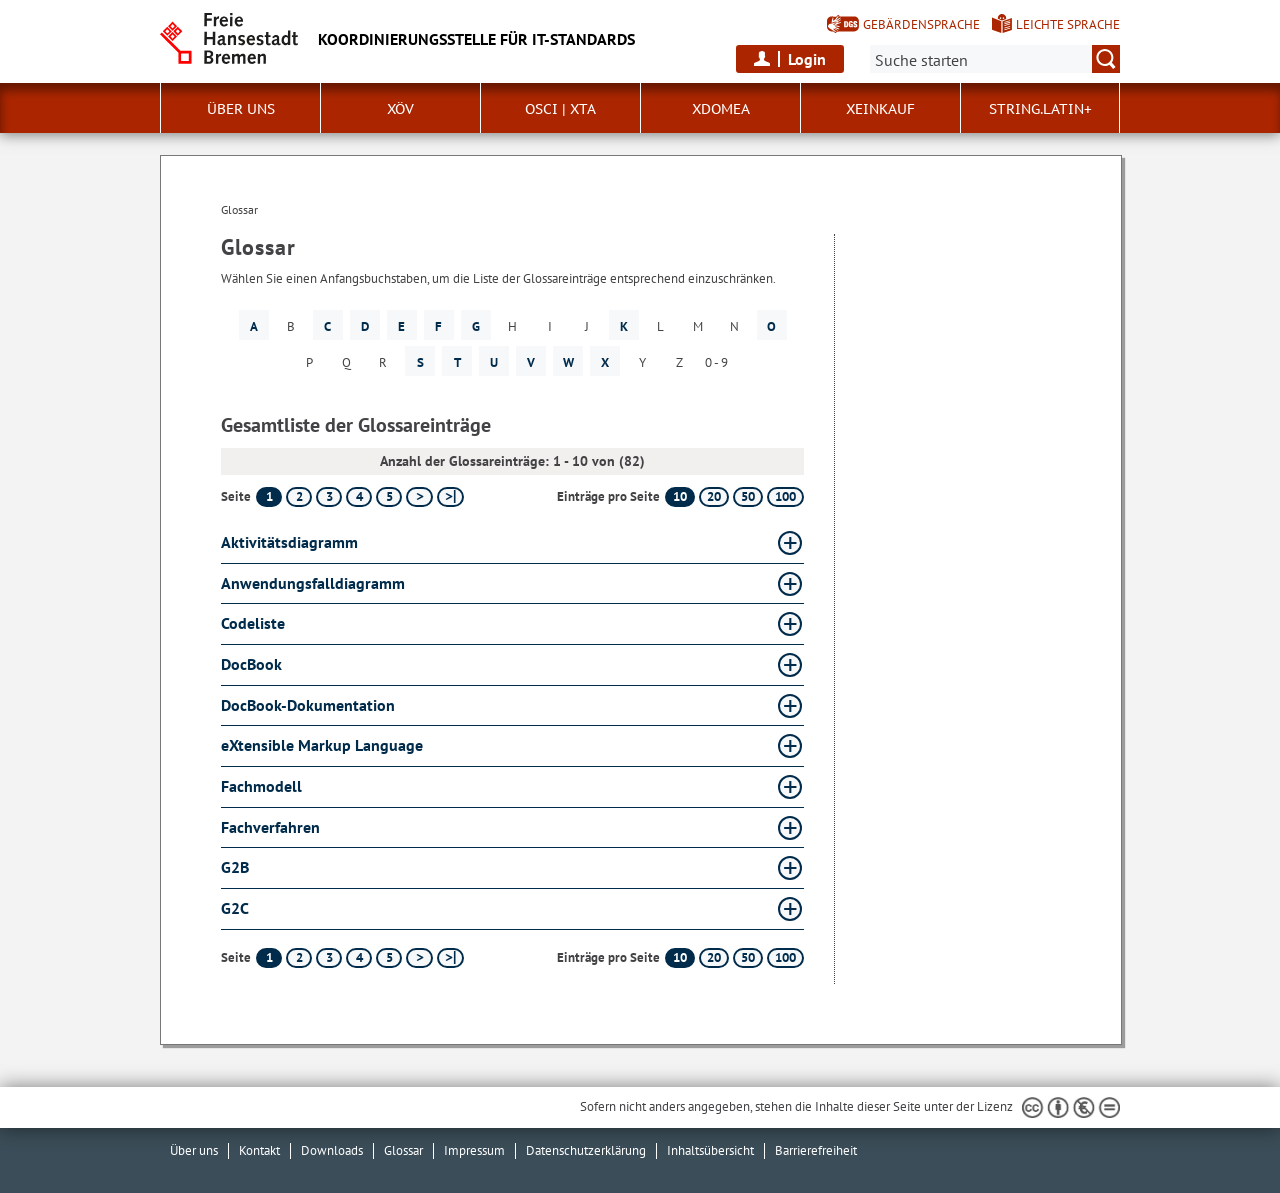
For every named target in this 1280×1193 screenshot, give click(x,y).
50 (748, 496)
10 (680, 496)
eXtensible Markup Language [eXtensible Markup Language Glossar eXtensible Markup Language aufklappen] (322, 745)
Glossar (403, 1150)
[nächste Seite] (419, 497)
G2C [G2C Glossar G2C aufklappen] (235, 908)
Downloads (332, 1150)
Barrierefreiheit (816, 1150)
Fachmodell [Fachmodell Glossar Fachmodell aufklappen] (261, 786)
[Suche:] (995, 59)
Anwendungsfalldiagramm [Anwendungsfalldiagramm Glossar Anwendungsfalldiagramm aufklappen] (313, 583)
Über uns (194, 1150)
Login (807, 59)
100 (785, 496)
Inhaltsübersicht (710, 1150)
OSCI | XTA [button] (560, 109)
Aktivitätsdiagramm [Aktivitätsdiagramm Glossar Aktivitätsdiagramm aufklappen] (289, 542)
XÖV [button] (400, 109)
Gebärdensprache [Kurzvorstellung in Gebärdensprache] (921, 24)
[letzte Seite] (450, 497)
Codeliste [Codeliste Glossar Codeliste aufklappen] (253, 623)
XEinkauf (880, 109)
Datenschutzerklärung (586, 1150)
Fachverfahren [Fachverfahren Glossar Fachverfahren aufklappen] (270, 827)
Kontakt (259, 1150)
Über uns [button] (241, 109)
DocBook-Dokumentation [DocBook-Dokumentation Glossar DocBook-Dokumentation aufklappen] (308, 705)
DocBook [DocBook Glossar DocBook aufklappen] (251, 664)
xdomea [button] (721, 109)
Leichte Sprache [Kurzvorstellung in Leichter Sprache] (1068, 24)
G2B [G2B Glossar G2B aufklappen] (235, 867)
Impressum (474, 1150)
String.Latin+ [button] (1040, 109)
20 (714, 496)
